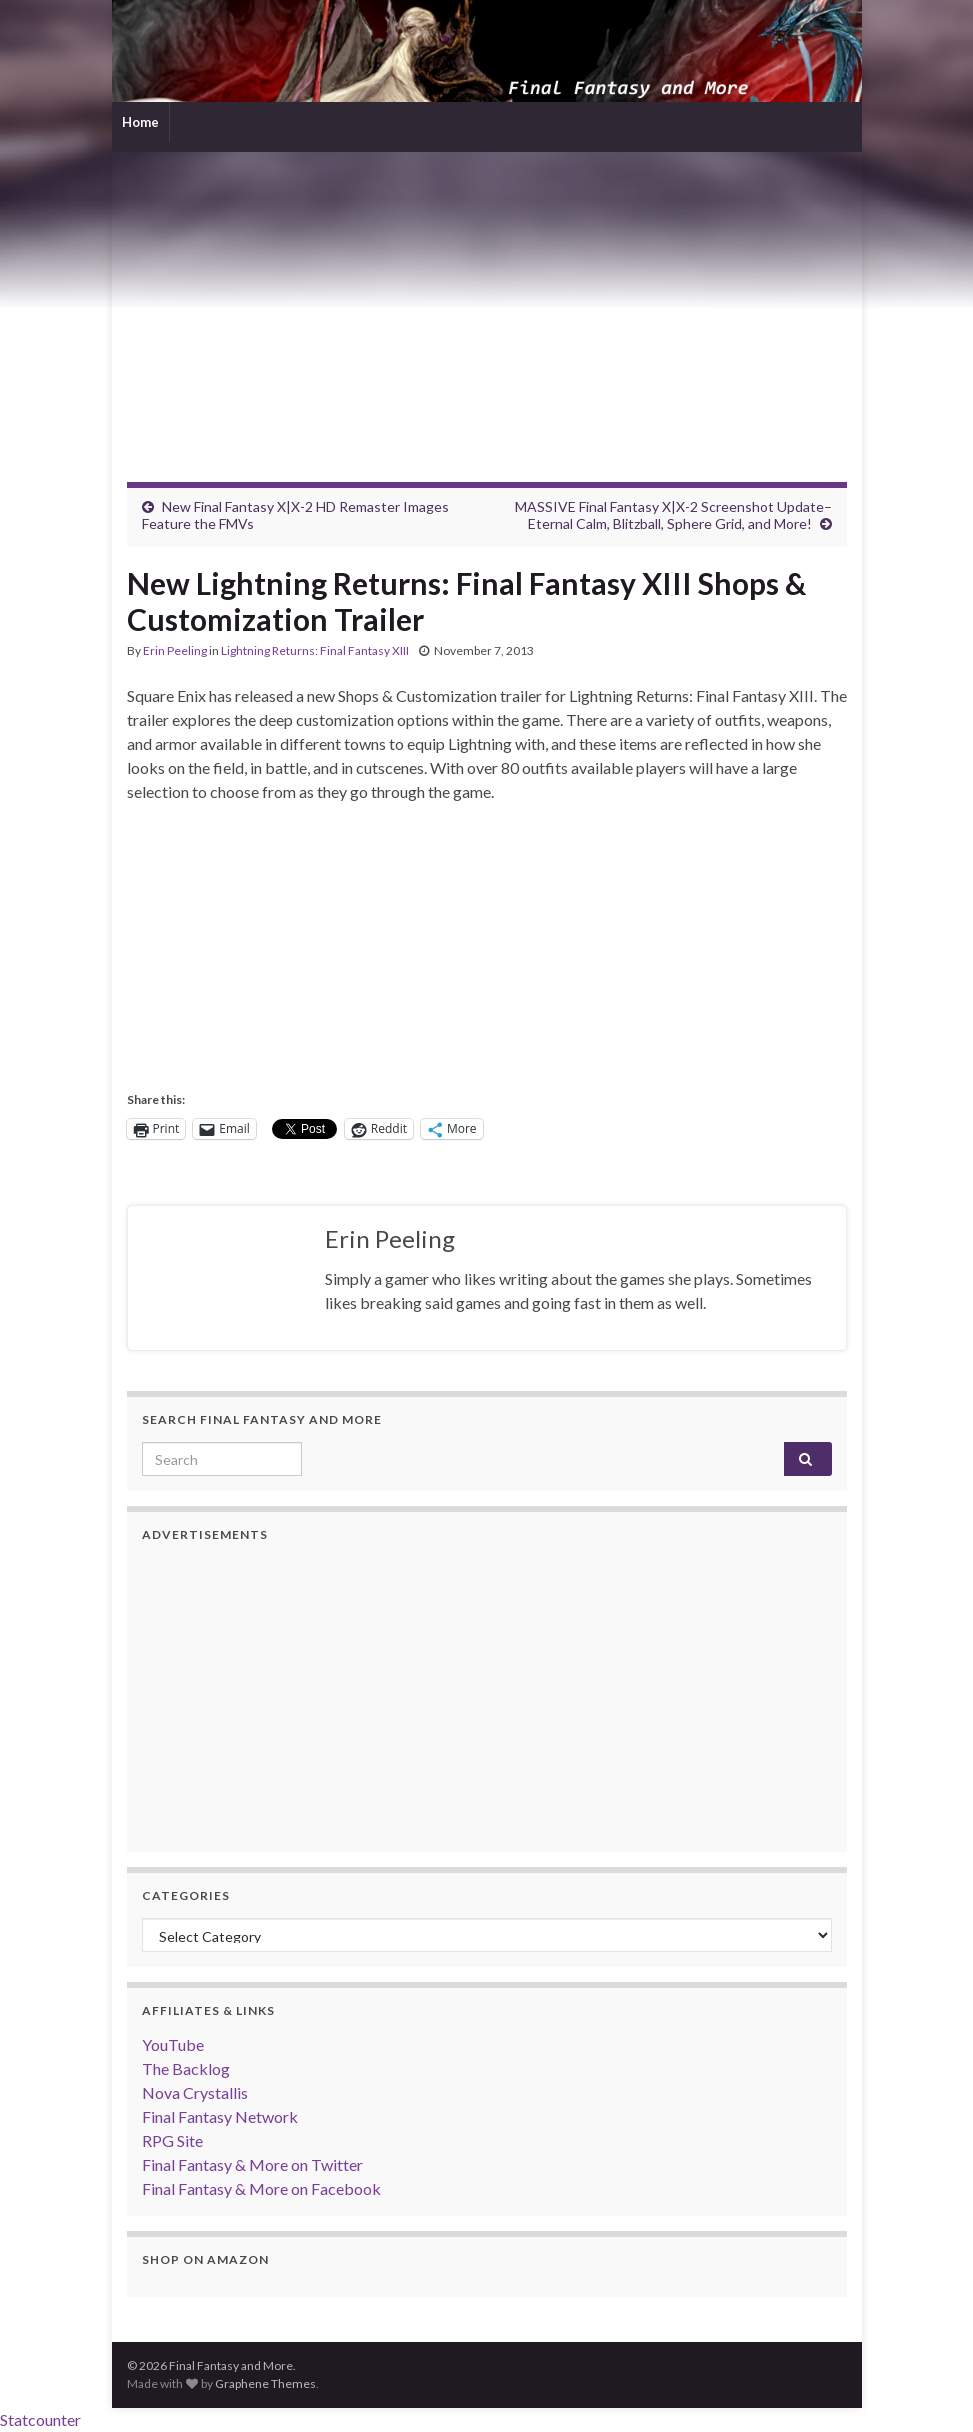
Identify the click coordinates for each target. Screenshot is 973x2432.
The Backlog (186, 2068)
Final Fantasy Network (220, 2116)
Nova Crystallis (195, 2092)
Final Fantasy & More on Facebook (261, 2188)
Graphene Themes (265, 2383)
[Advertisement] (487, 302)
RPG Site (172, 2140)
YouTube (173, 2044)
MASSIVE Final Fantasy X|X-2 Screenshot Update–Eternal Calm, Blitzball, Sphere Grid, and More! (673, 515)
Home (140, 122)
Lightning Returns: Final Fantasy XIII (315, 650)
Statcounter (40, 2419)
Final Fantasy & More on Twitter (252, 2164)
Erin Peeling (175, 650)
